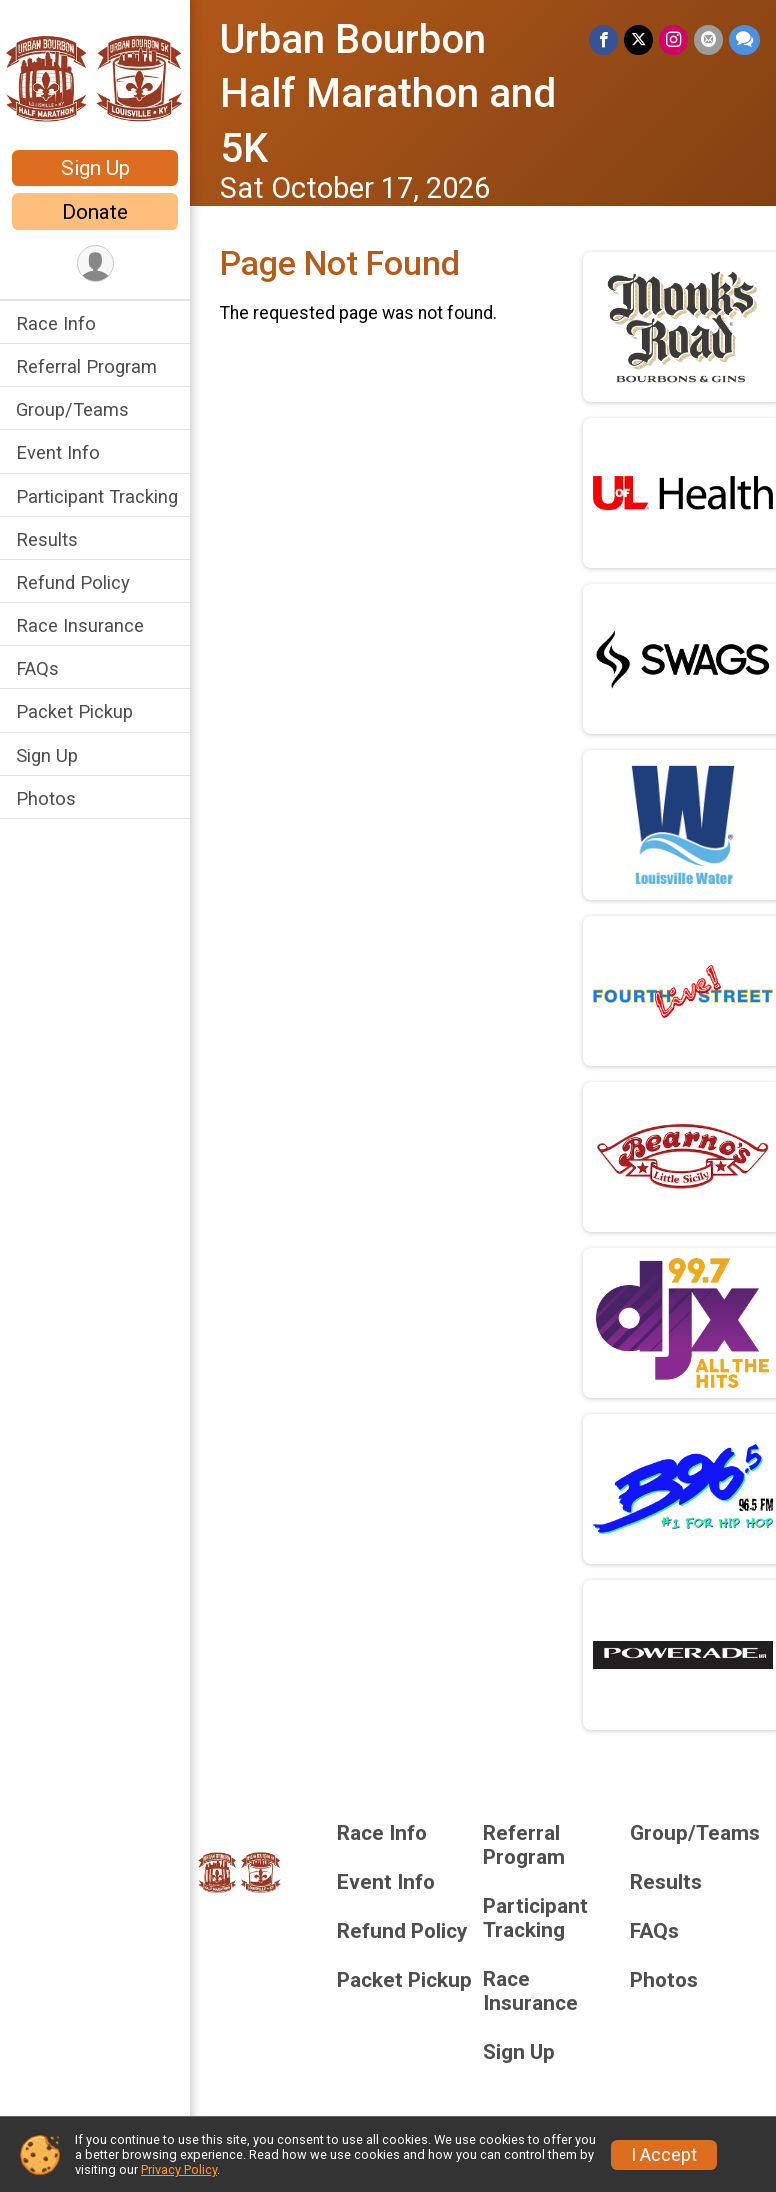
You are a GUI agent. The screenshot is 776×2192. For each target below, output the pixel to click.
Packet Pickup (74, 711)
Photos (46, 798)
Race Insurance (80, 625)
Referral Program (86, 366)
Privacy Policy (179, 2169)
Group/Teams (72, 409)
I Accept (664, 2155)
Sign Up (95, 168)
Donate (95, 212)
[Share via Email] (708, 39)
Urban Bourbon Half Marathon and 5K (388, 94)
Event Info (58, 452)
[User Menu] (95, 263)
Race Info (56, 323)
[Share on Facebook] (603, 39)
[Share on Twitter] (638, 39)
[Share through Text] (744, 39)
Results (47, 539)
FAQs (37, 668)
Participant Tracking (97, 496)
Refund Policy (73, 582)
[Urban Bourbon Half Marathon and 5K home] (95, 77)
